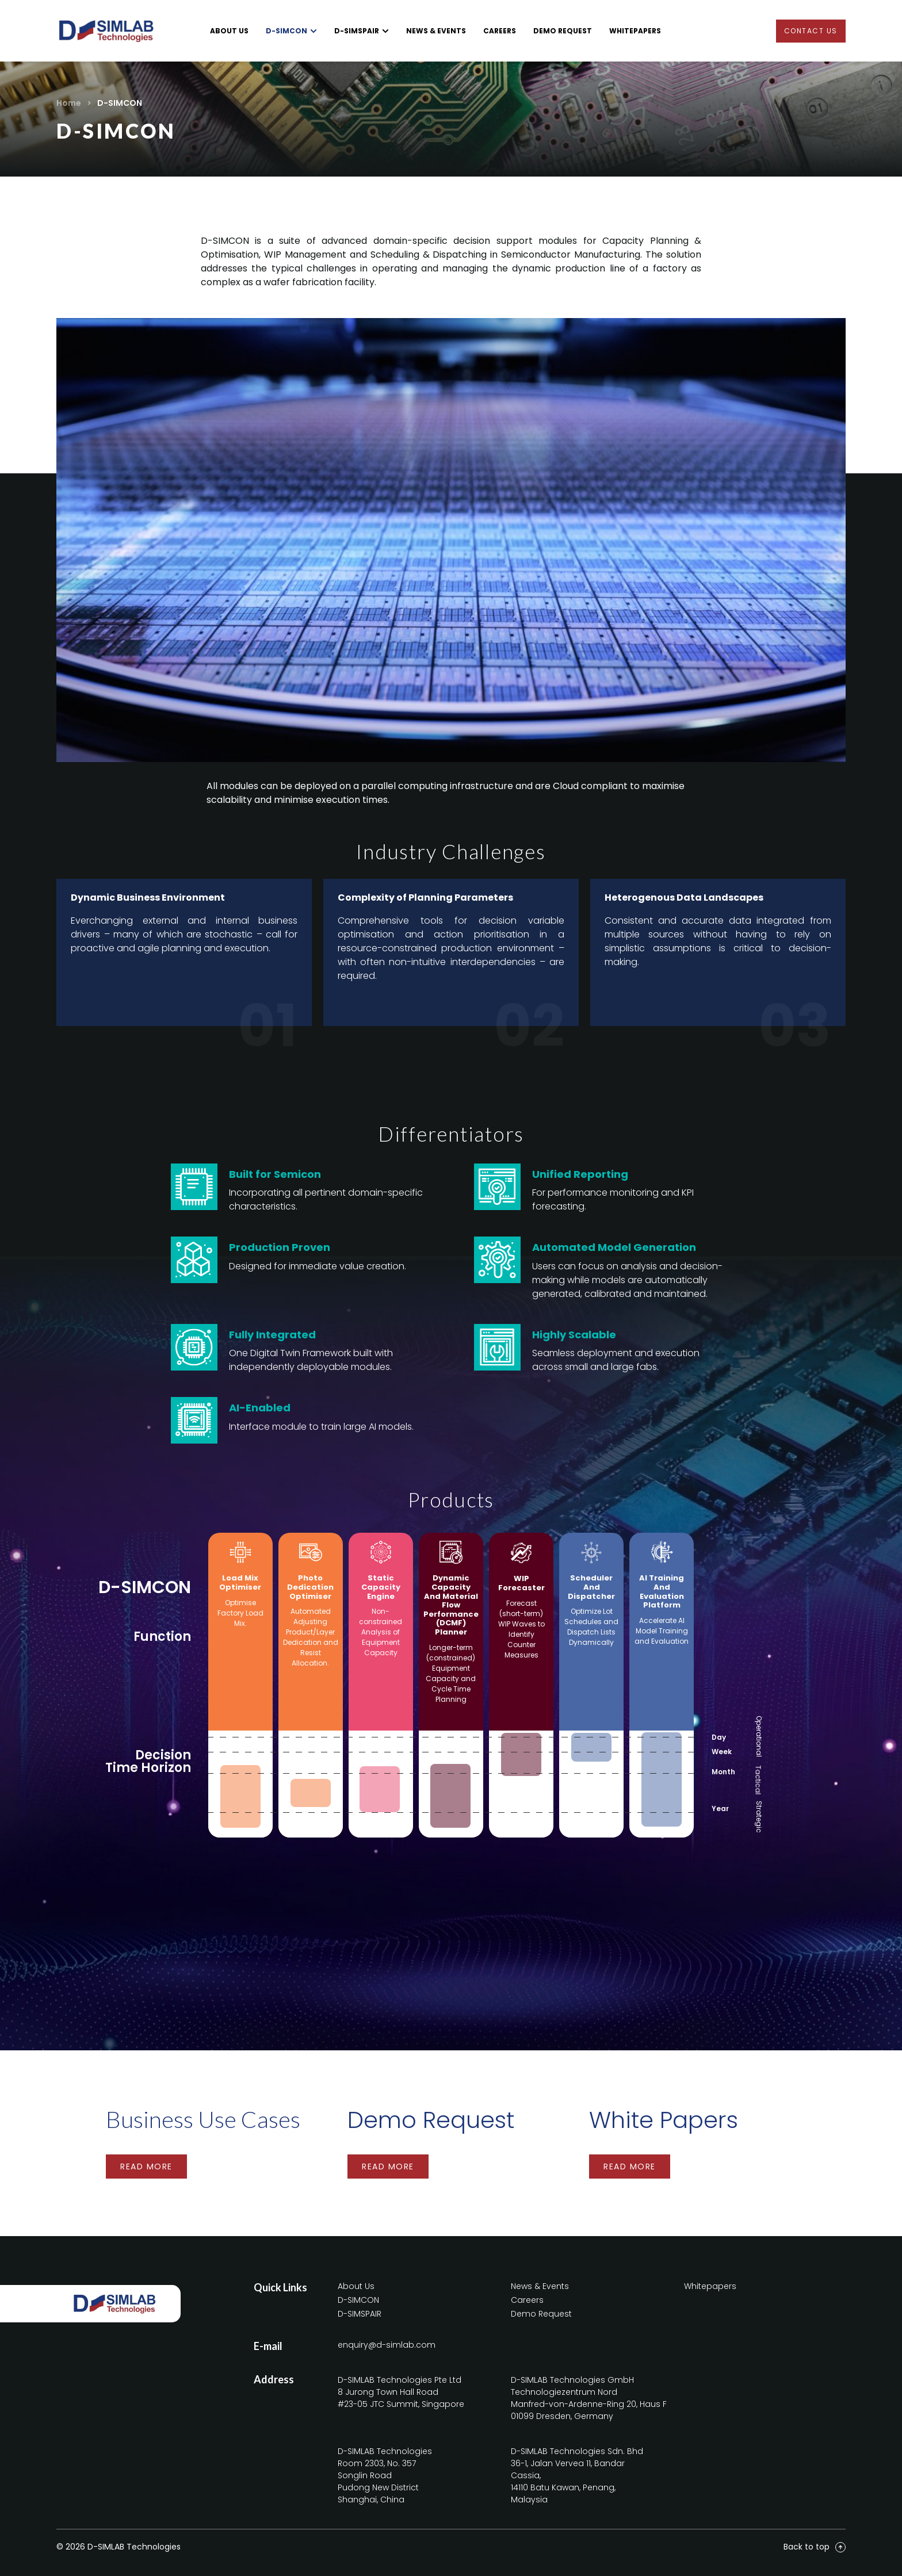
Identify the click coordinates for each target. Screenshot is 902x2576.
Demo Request (430, 2120)
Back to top (806, 2546)
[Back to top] (840, 2547)
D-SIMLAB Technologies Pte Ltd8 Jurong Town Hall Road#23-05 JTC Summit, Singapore (401, 2392)
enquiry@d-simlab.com (386, 2345)
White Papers (663, 2120)
